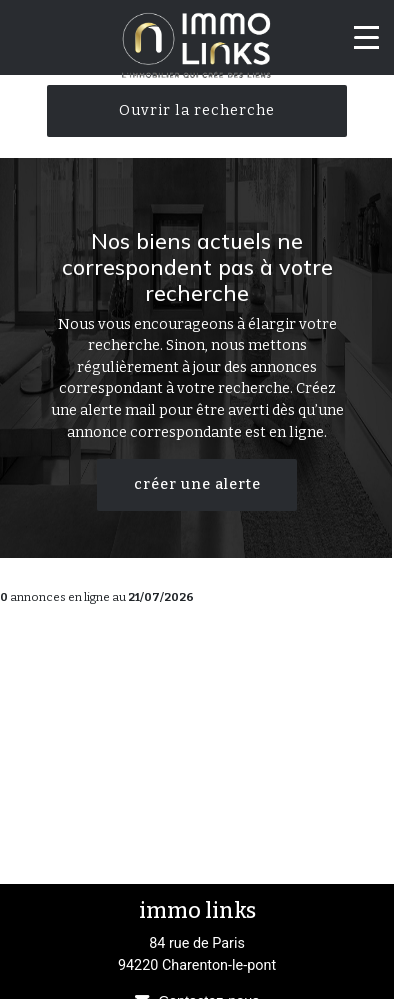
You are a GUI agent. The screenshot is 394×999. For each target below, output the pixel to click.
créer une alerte (197, 484)
